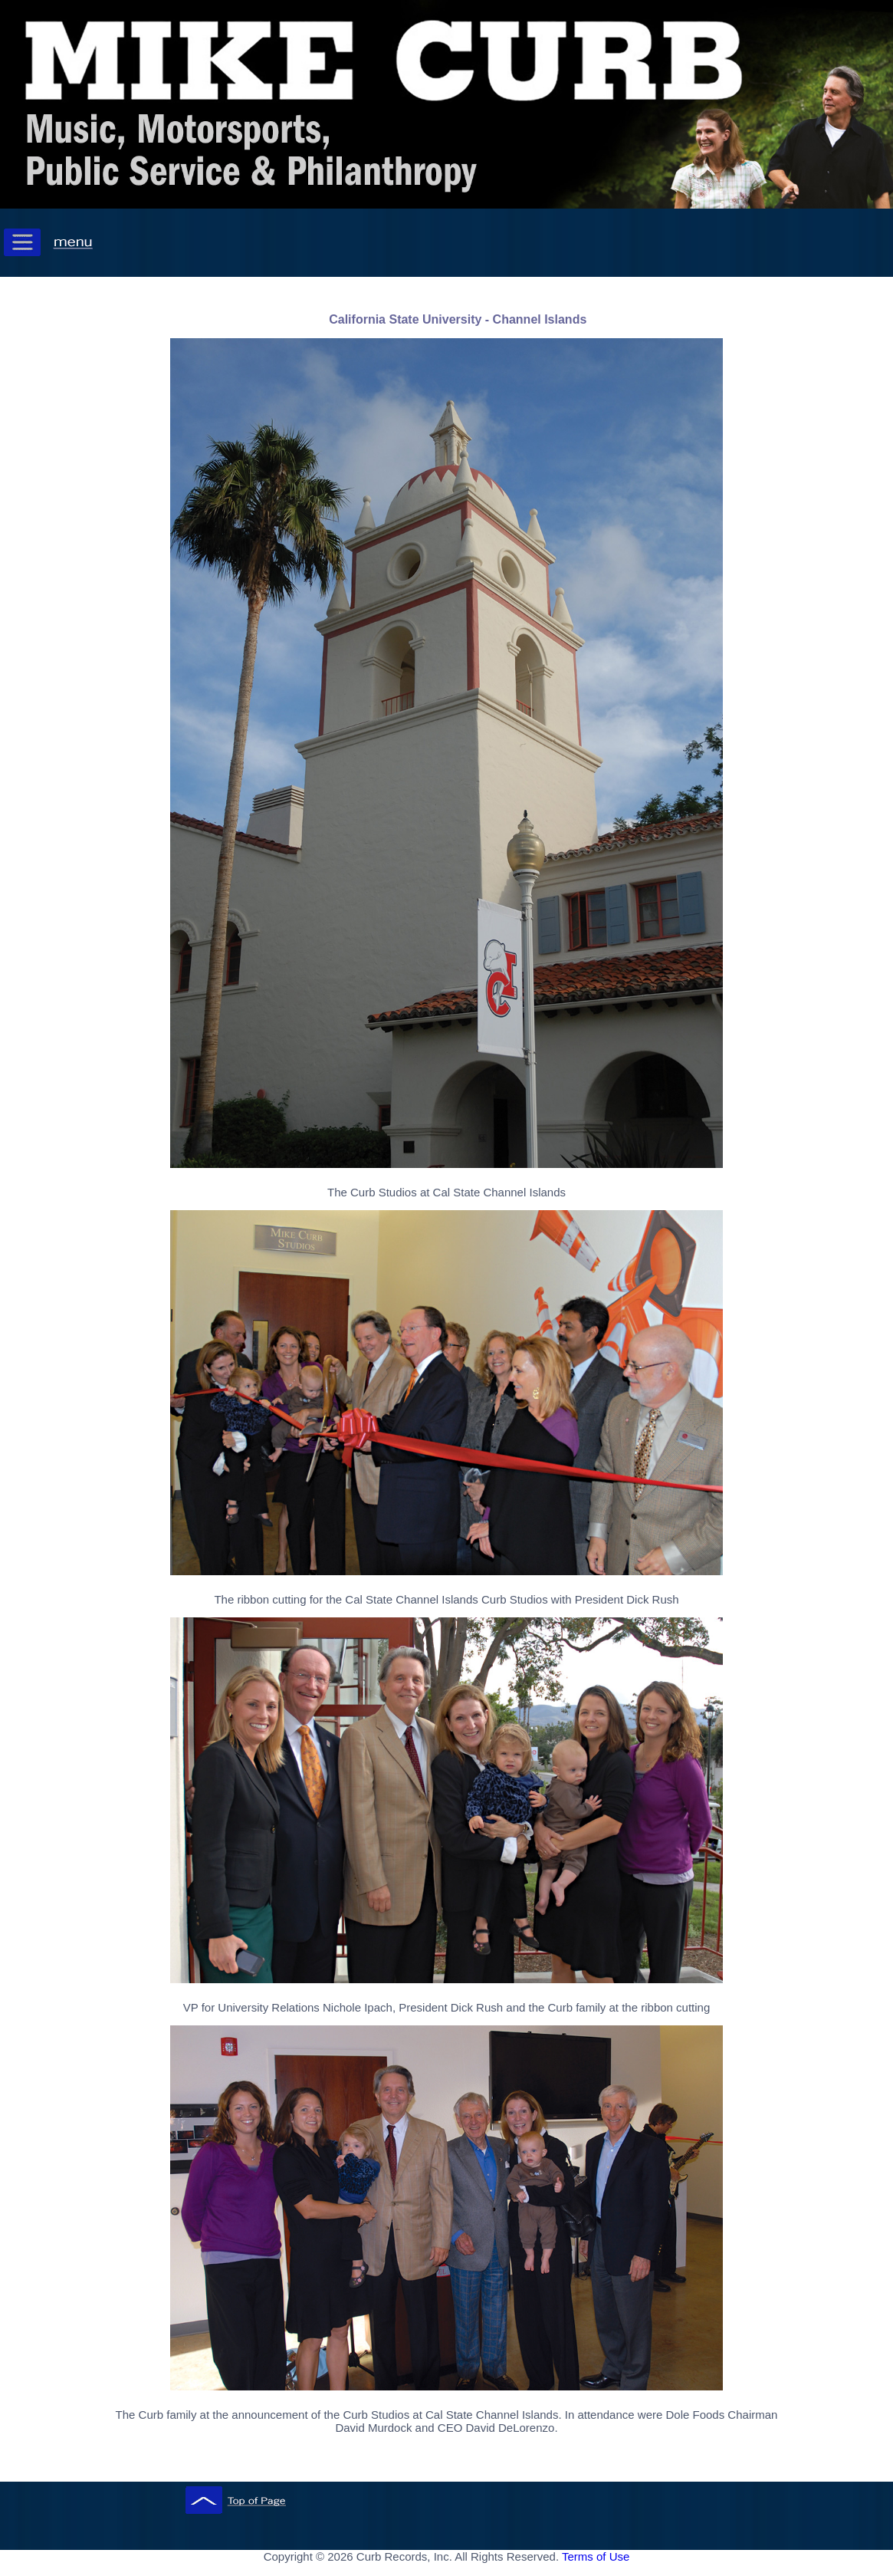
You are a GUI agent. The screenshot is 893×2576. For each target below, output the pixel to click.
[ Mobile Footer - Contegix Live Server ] (447, 2571)
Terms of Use (595, 2556)
